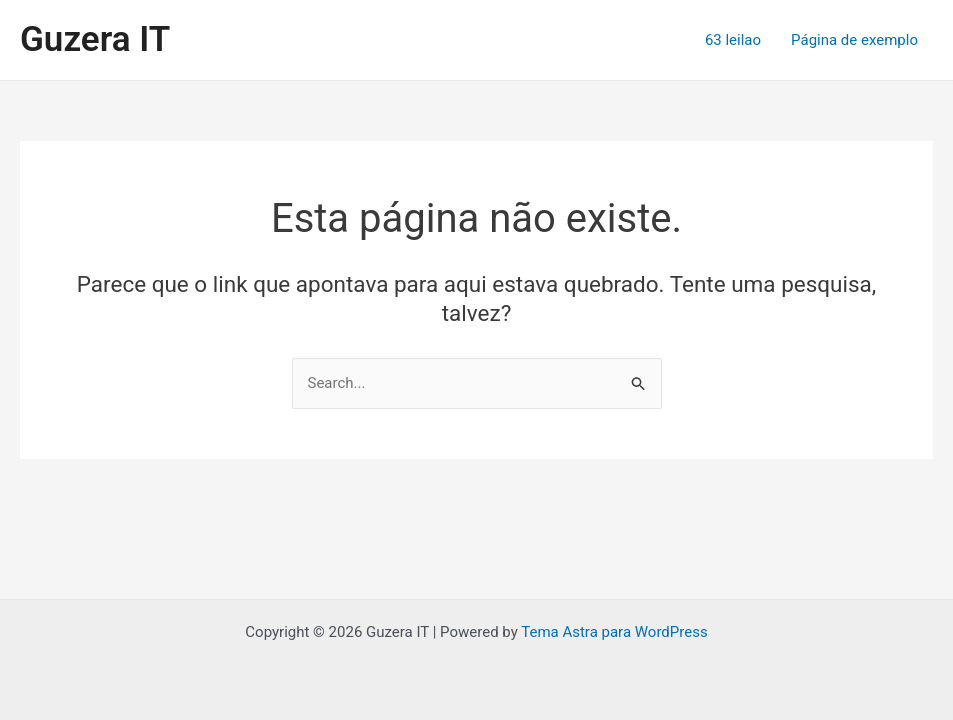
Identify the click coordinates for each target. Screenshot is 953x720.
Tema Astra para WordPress (614, 632)
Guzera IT (95, 39)
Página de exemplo (854, 40)
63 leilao (733, 40)
